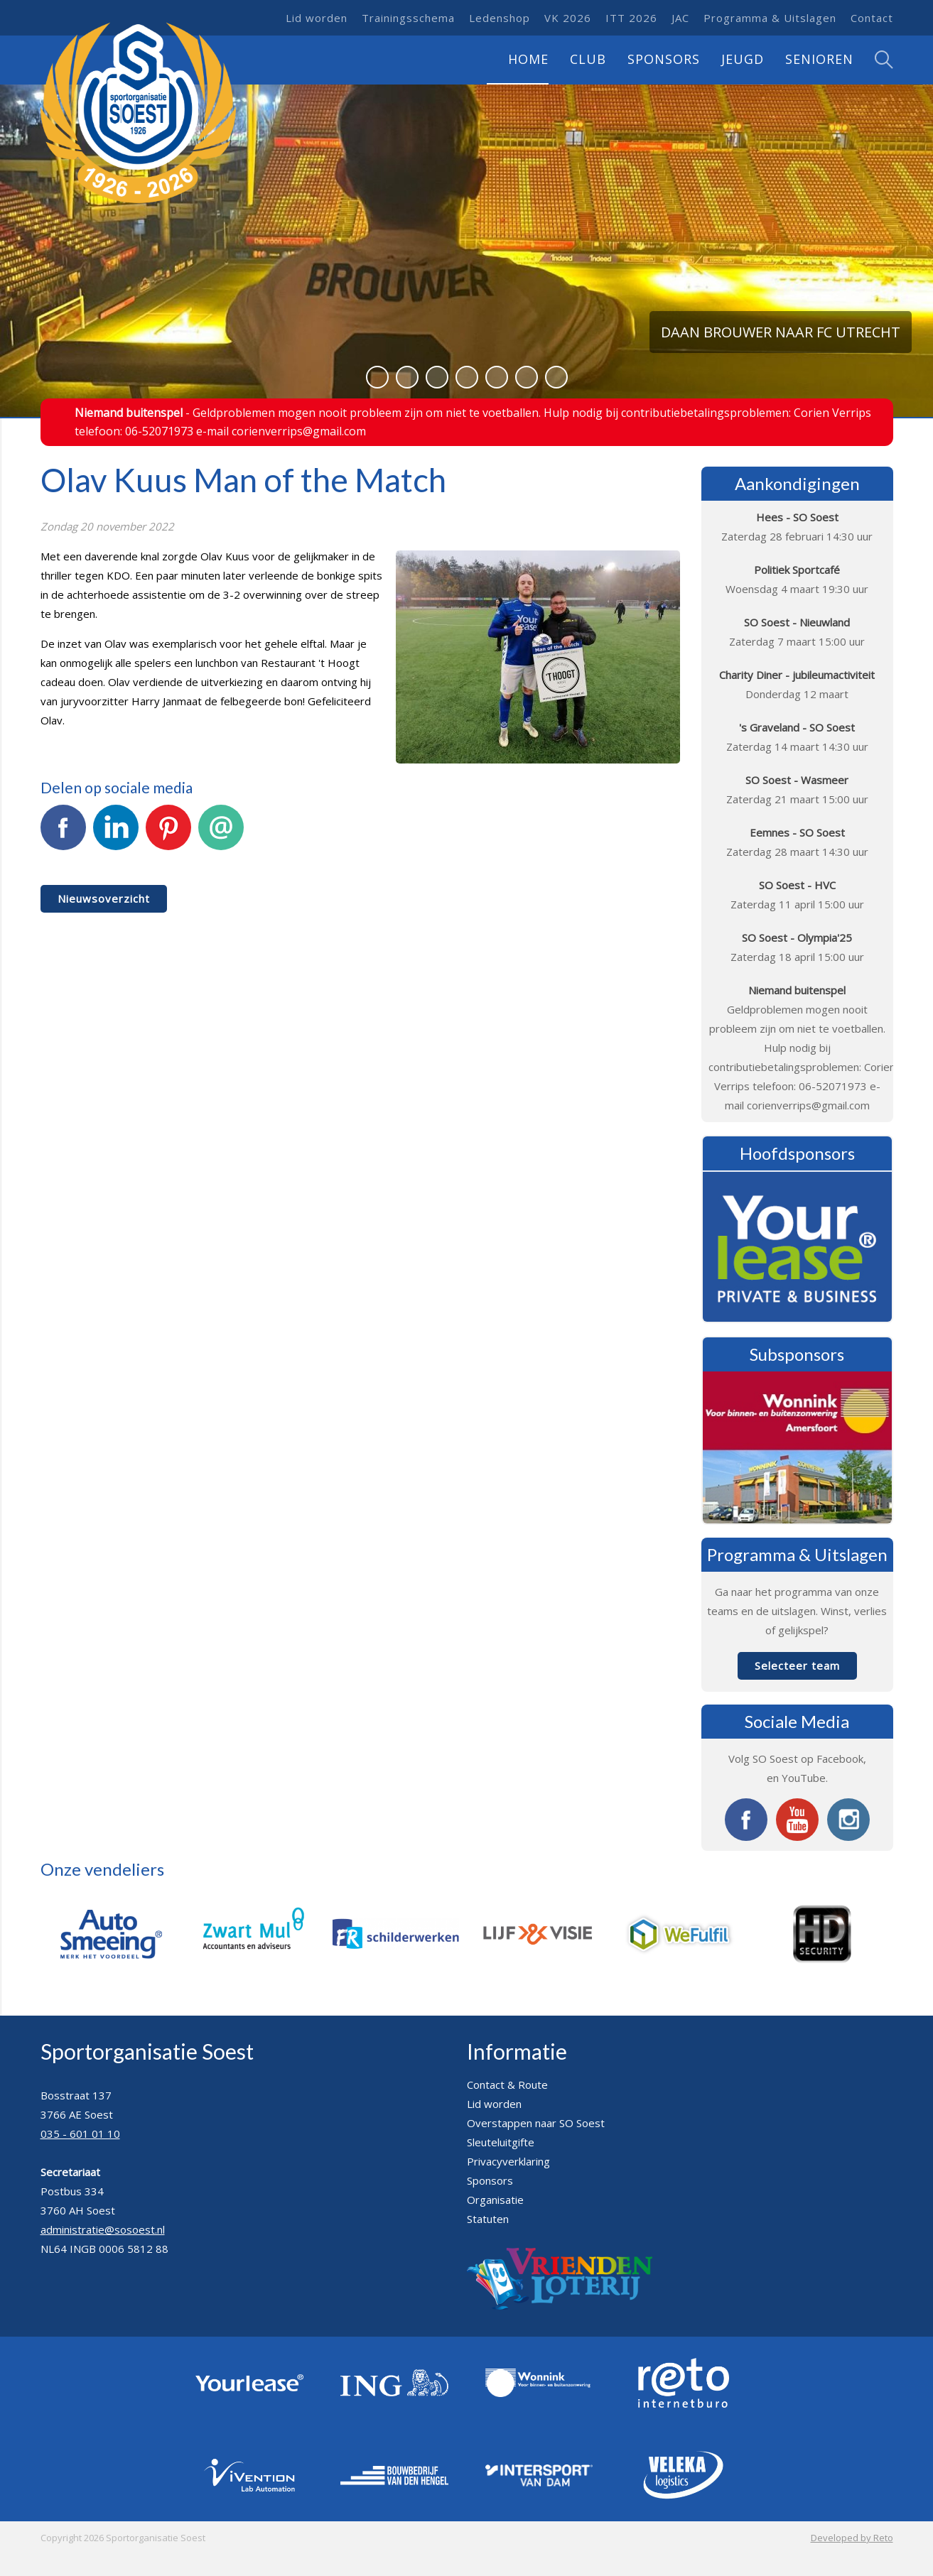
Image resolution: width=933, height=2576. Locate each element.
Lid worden (316, 17)
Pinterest (168, 835)
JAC (680, 17)
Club (588, 58)
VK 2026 (567, 17)
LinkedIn (116, 835)
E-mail (221, 835)
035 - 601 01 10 (80, 2133)
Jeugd (742, 58)
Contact (872, 17)
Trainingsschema (408, 17)
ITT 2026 (631, 17)
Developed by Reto (852, 2537)
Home (528, 58)
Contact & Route (507, 2084)
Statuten (488, 2219)
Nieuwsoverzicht (104, 898)
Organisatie (495, 2199)
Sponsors (663, 58)
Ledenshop (499, 17)
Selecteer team (797, 1665)
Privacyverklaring (508, 2161)
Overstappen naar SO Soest (536, 2123)
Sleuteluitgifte (500, 2142)
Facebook (63, 835)
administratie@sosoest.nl (103, 2229)
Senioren (819, 58)
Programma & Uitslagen (769, 17)
